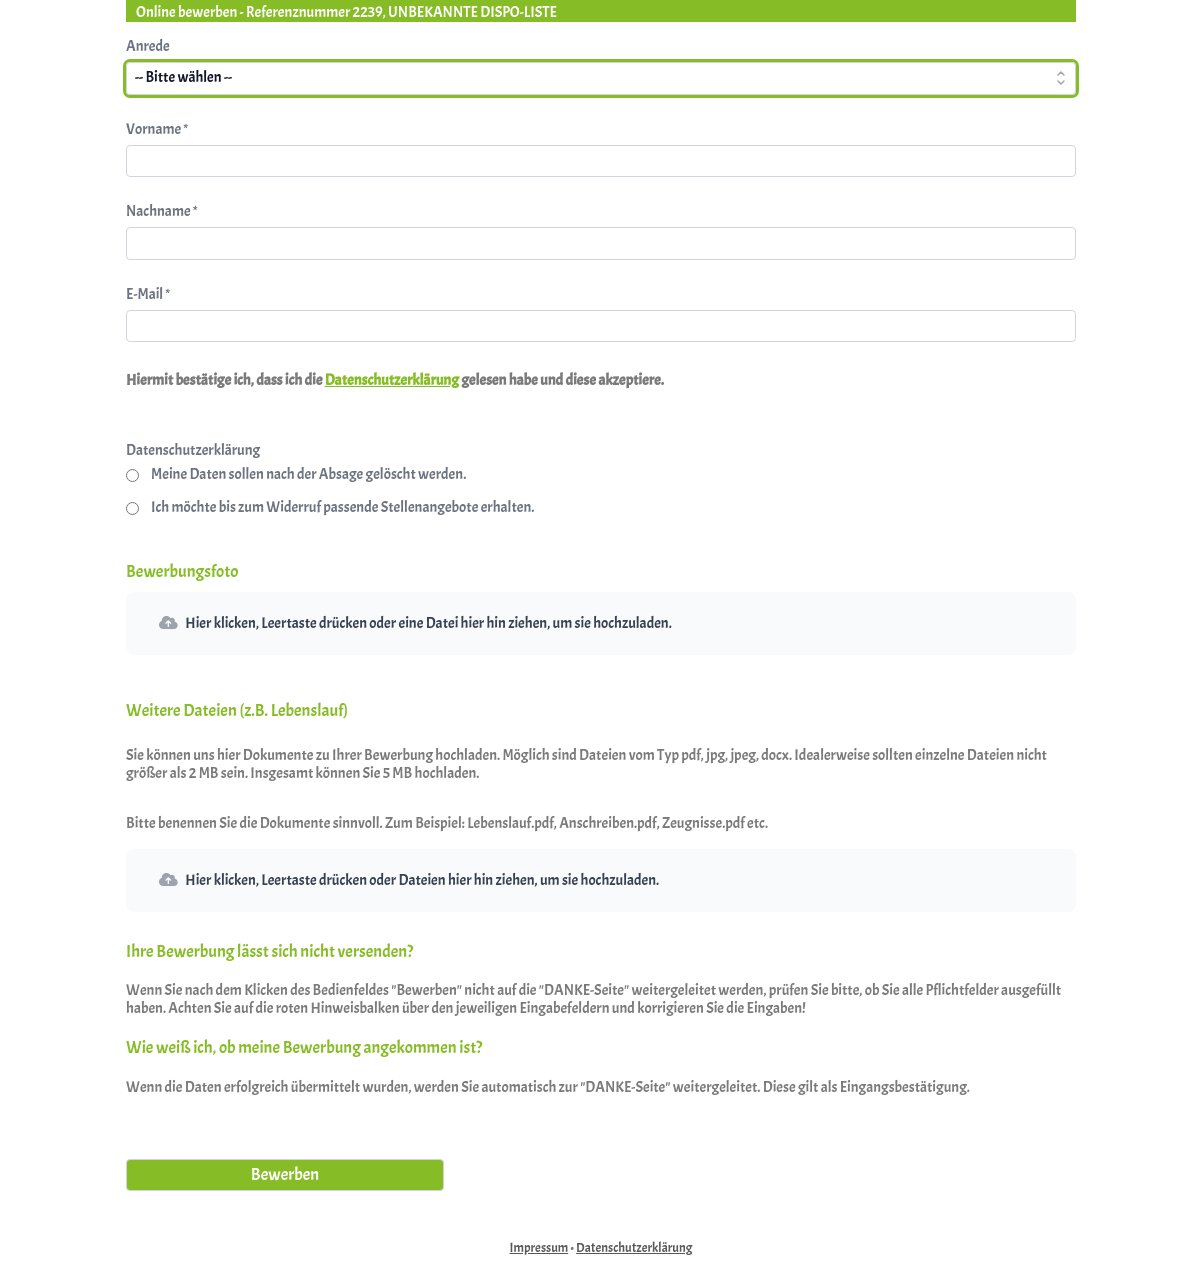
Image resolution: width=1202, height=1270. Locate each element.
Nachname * (161, 211)
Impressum (539, 1248)
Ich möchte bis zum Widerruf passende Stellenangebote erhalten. (342, 508)
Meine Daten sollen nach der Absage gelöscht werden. (308, 475)
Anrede (148, 46)
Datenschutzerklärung (392, 380)
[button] (601, 623)
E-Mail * (148, 294)
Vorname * (157, 129)
